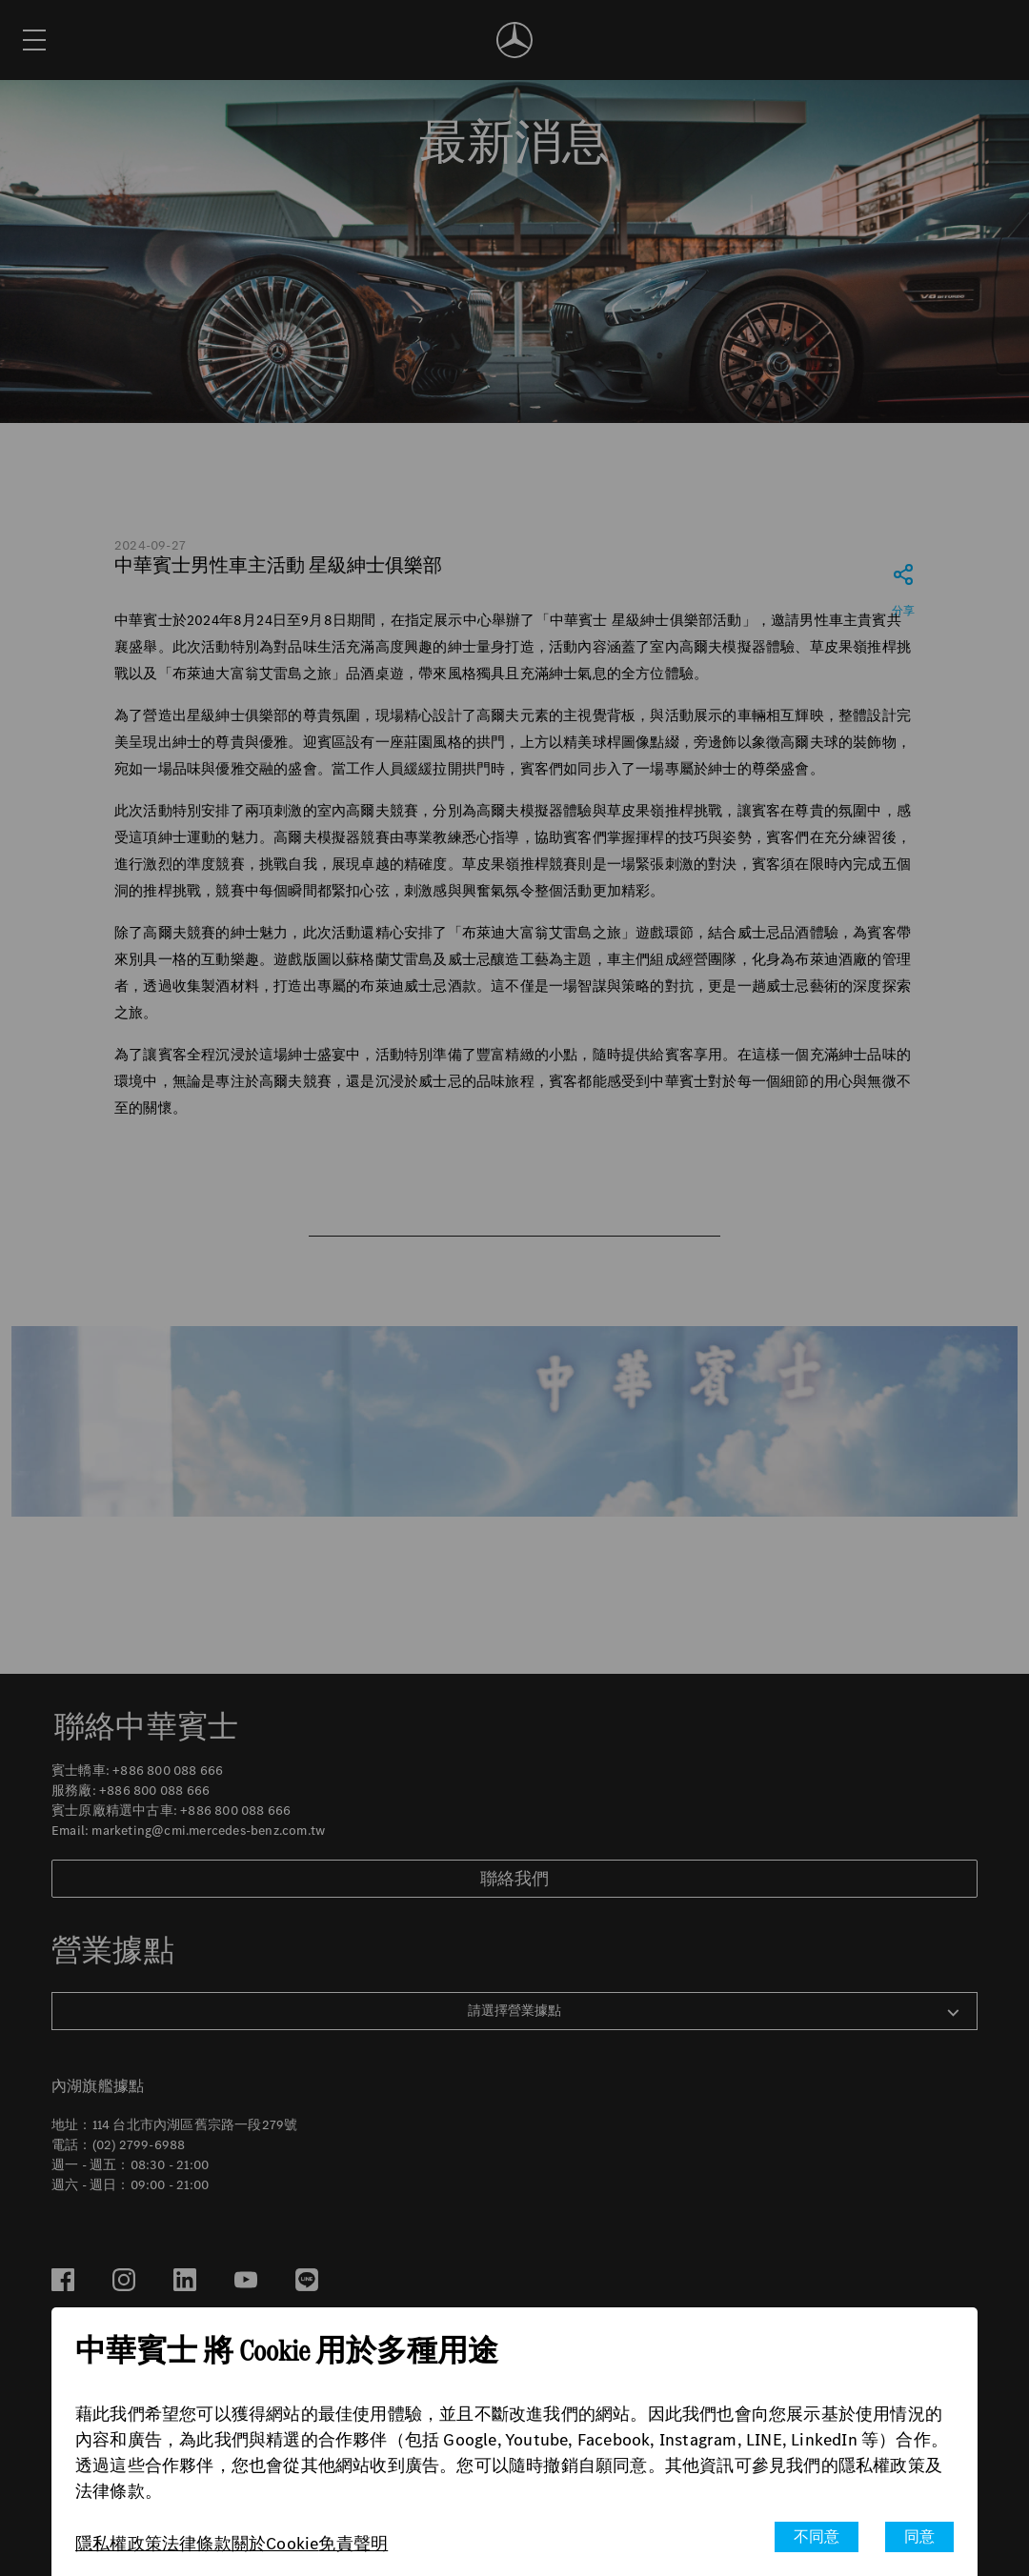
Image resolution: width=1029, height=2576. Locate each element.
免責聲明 (353, 2543)
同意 (919, 2536)
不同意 (817, 2536)
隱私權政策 (118, 2543)
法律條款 (197, 2543)
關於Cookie (275, 2543)
